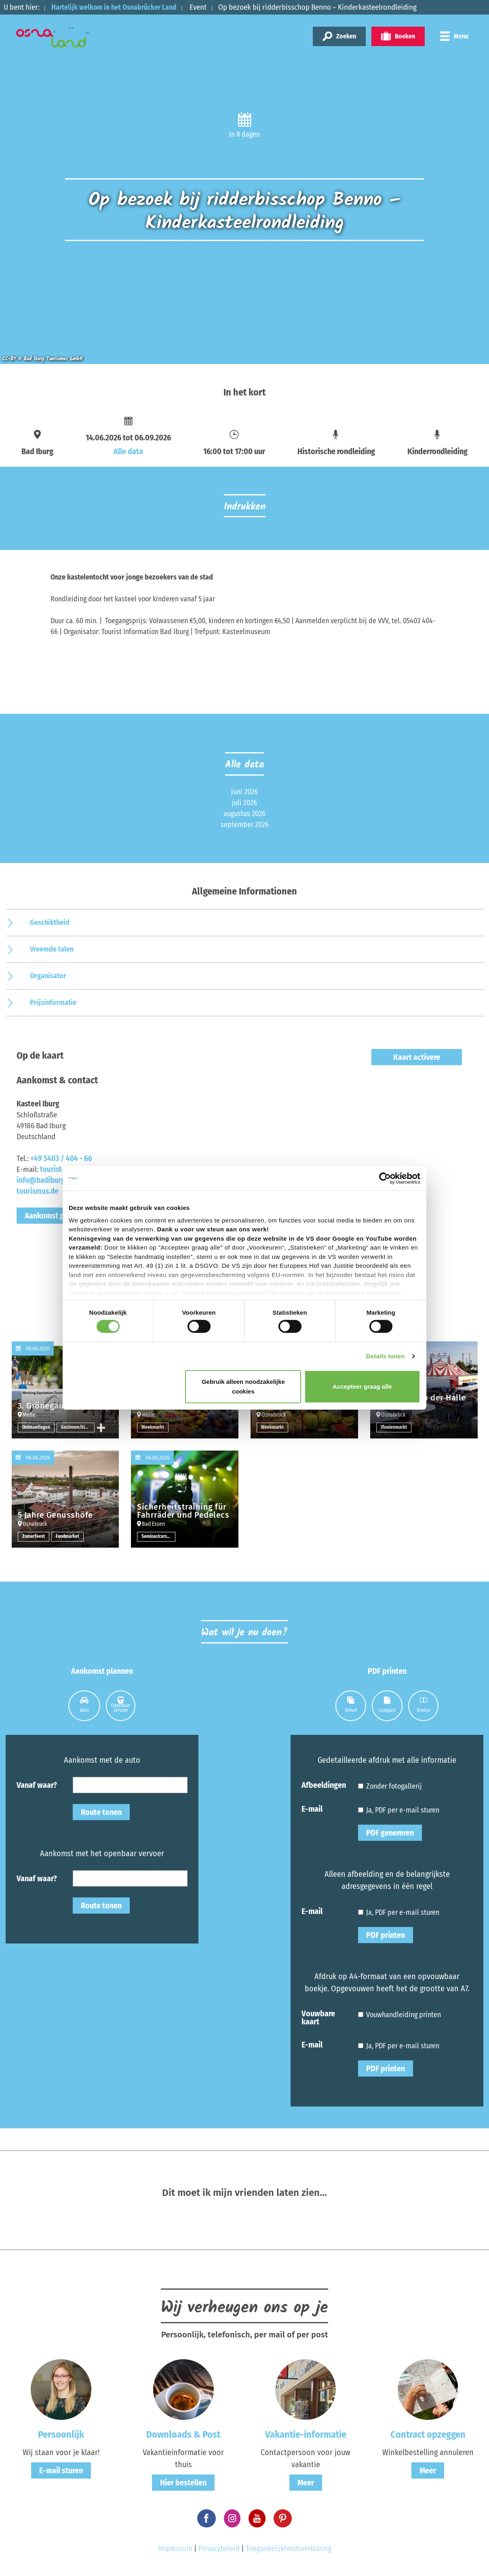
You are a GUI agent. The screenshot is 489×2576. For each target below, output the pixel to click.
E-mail (311, 1808)
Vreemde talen (52, 949)
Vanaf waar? (37, 1784)
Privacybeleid (219, 2548)
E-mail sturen (61, 2470)
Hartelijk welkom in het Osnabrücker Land (118, 7)
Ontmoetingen (36, 1427)
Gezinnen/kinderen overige (78, 1427)
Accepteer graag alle (362, 1386)
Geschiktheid (50, 922)
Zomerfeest (33, 1537)
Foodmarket (68, 1537)
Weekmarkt (152, 1427)
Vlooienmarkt (394, 1427)
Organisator (48, 975)
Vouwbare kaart (318, 2017)
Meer (305, 2482)
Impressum (175, 2548)
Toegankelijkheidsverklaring (288, 2548)
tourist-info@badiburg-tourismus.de (42, 1180)
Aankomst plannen (55, 1215)
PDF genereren (390, 1833)
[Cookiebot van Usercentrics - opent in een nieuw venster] (385, 1178)
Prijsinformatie (53, 1002)
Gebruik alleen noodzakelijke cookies (243, 1386)
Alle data (128, 451)
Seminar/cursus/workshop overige (158, 1537)
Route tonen (101, 1812)
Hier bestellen (183, 2482)
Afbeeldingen (323, 1784)
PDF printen (385, 1935)
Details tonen (385, 1356)
